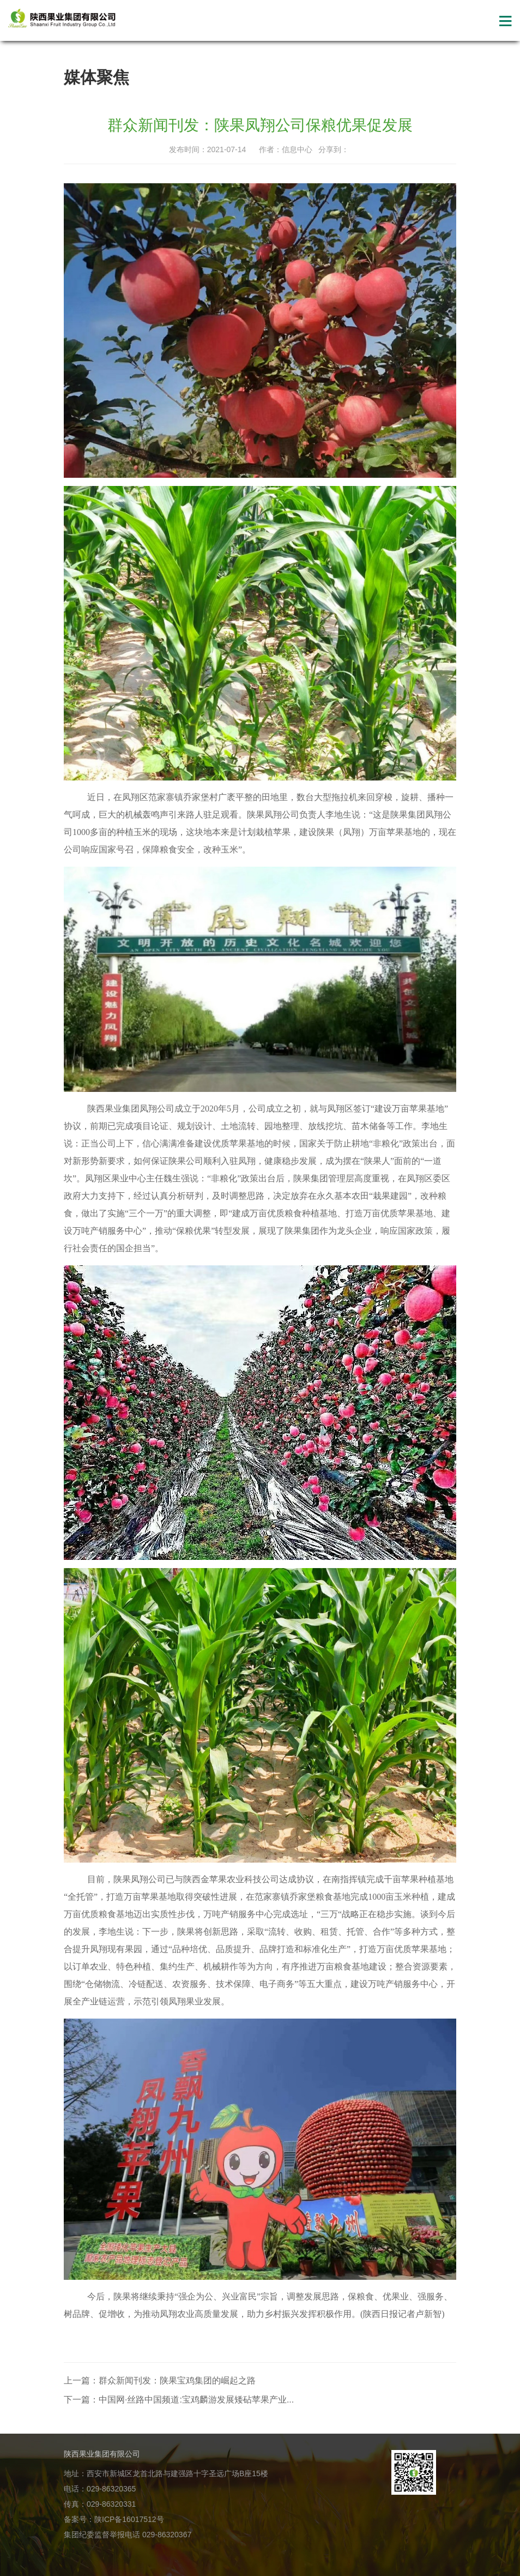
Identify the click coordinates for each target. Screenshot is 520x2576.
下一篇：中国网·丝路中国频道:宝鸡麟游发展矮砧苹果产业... (179, 2399)
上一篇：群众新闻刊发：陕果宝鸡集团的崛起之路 (160, 2380)
